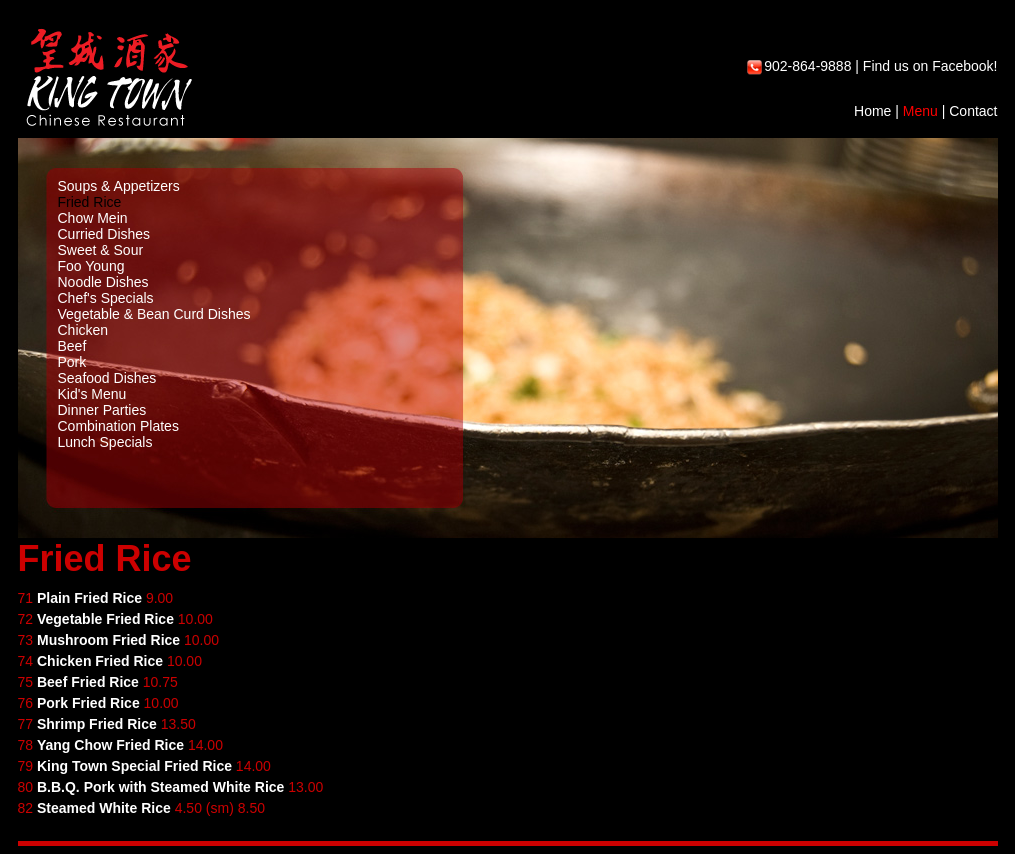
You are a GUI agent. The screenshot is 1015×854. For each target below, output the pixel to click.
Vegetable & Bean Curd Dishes (154, 314)
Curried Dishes (104, 234)
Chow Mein (93, 218)
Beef (72, 346)
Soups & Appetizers (119, 186)
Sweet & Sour (101, 250)
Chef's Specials (106, 298)
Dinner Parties (102, 410)
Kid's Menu (92, 394)
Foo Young (91, 266)
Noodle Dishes (103, 282)
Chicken (83, 330)
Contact (973, 111)
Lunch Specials (105, 442)
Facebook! (964, 66)
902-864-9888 (807, 66)
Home (872, 111)
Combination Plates (118, 426)
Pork (72, 362)
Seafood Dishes (107, 378)
